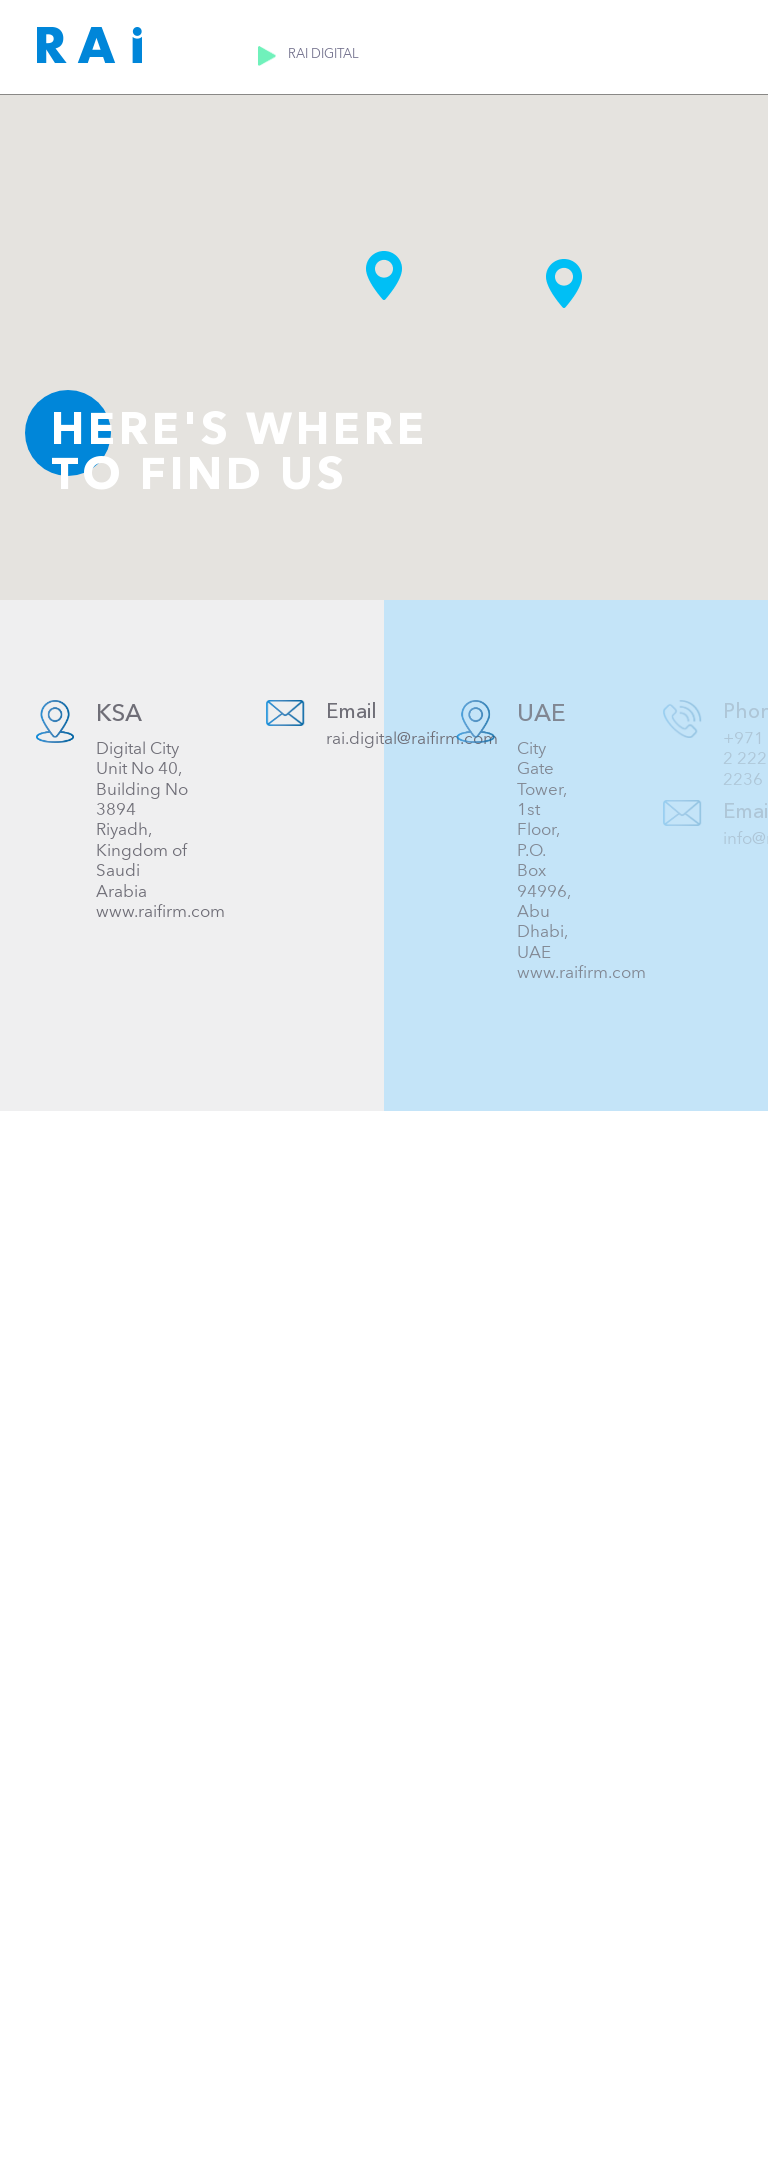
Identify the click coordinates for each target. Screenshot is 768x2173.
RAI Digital (338, 54)
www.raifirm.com (160, 911)
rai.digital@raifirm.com (415, 738)
